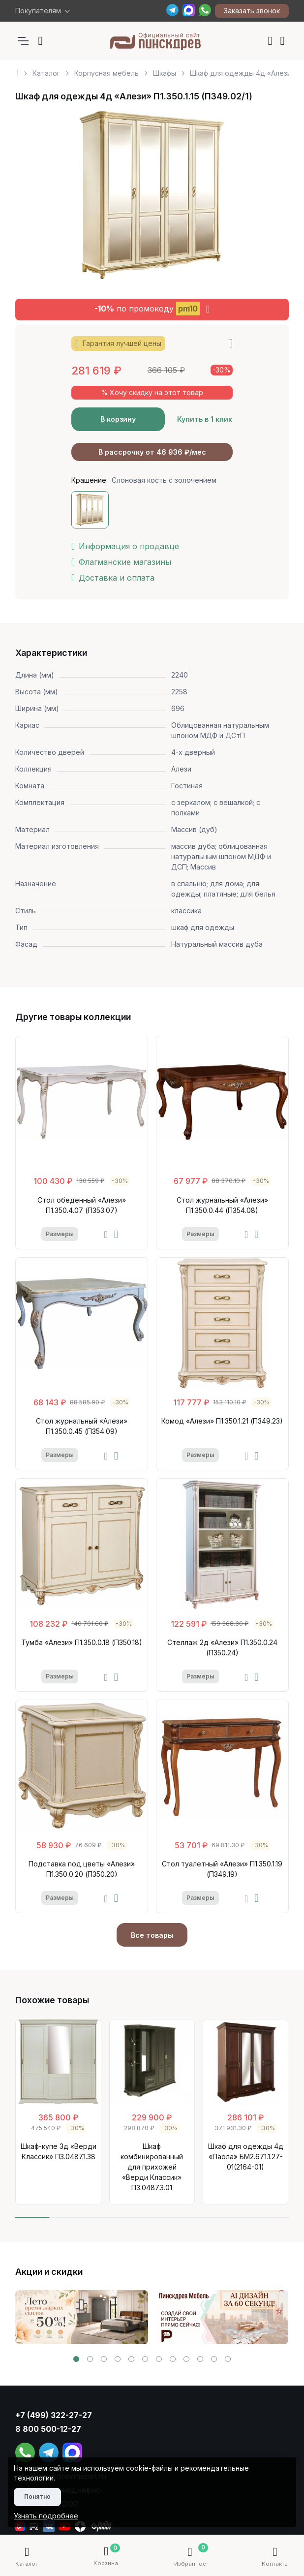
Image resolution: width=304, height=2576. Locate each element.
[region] (151, 69)
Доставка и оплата (112, 578)
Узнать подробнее (46, 2516)
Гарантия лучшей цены (118, 344)
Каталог (46, 73)
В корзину (118, 419)
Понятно (37, 2496)
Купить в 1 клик (204, 419)
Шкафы (164, 73)
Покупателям (38, 10)
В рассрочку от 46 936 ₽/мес (152, 452)
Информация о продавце (125, 546)
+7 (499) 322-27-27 (53, 2415)
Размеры (60, 1234)
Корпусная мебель (106, 73)
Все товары (152, 1935)
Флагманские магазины (121, 562)
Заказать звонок (252, 10)
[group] (81, 2317)
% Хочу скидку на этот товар (152, 392)
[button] (76, 2359)
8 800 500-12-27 (48, 2429)
